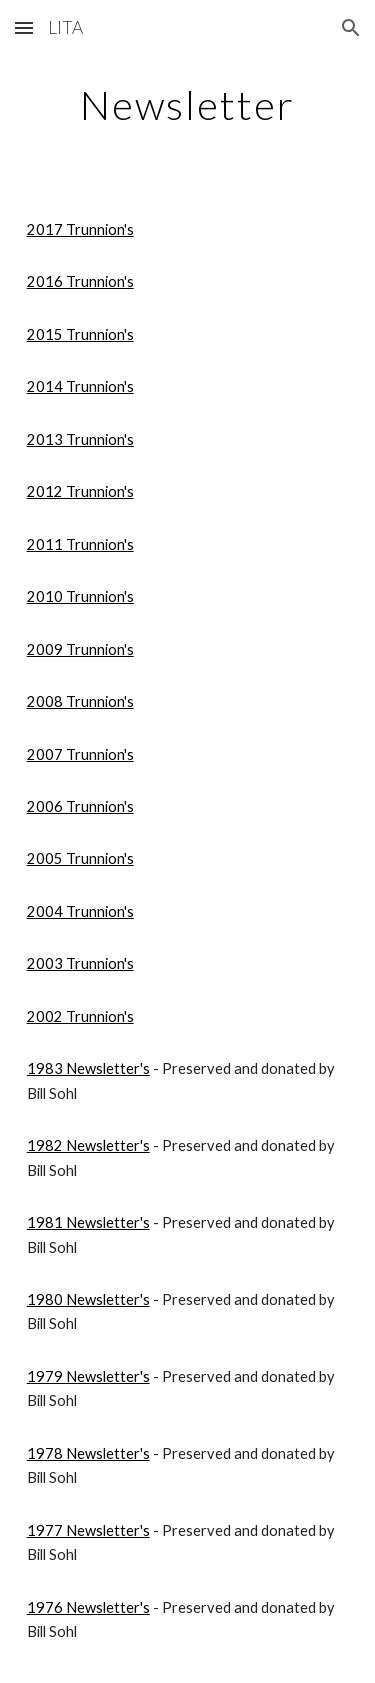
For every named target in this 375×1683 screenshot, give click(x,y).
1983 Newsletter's (88, 1068)
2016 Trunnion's (80, 281)
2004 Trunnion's (80, 911)
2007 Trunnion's (80, 754)
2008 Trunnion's (80, 701)
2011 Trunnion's (80, 544)
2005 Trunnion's (80, 858)
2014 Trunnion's (80, 386)
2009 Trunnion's (80, 649)
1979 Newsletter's (88, 1376)
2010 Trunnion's (80, 596)
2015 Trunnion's (80, 334)
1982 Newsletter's (88, 1145)
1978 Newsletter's (88, 1453)
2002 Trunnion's (80, 1016)
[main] (188, 105)
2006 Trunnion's (80, 806)
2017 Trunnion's (80, 229)
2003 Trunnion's (80, 963)
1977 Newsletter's (88, 1530)
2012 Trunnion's (80, 491)
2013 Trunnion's (80, 439)
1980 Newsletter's (88, 1299)
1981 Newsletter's (88, 1222)
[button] (24, 27)
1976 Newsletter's (88, 1607)
